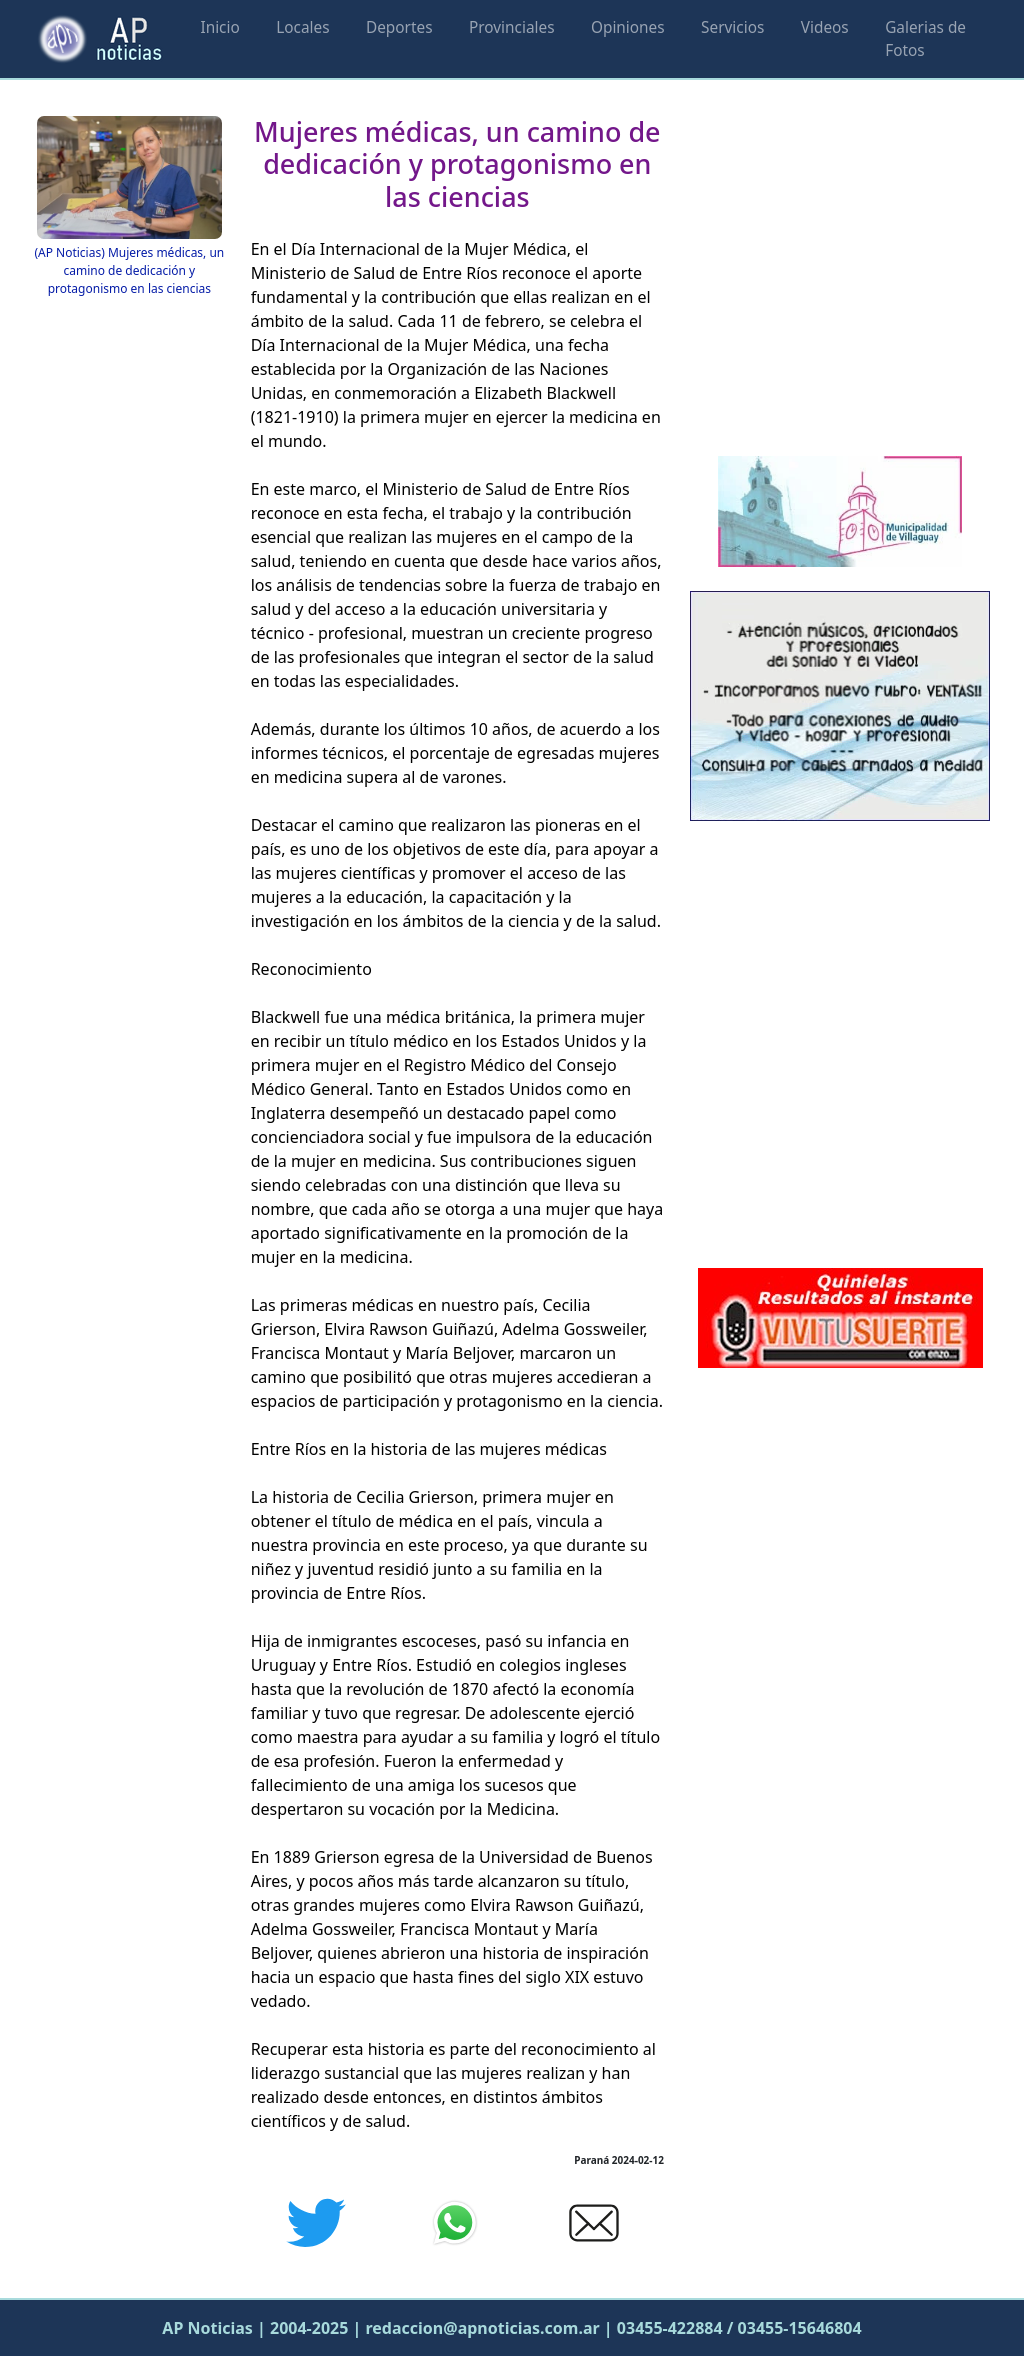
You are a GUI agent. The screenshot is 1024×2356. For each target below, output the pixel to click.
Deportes (399, 27)
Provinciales (512, 27)
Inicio (219, 27)
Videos (825, 27)
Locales (302, 27)
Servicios (732, 27)
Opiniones (628, 27)
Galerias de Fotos (925, 39)
